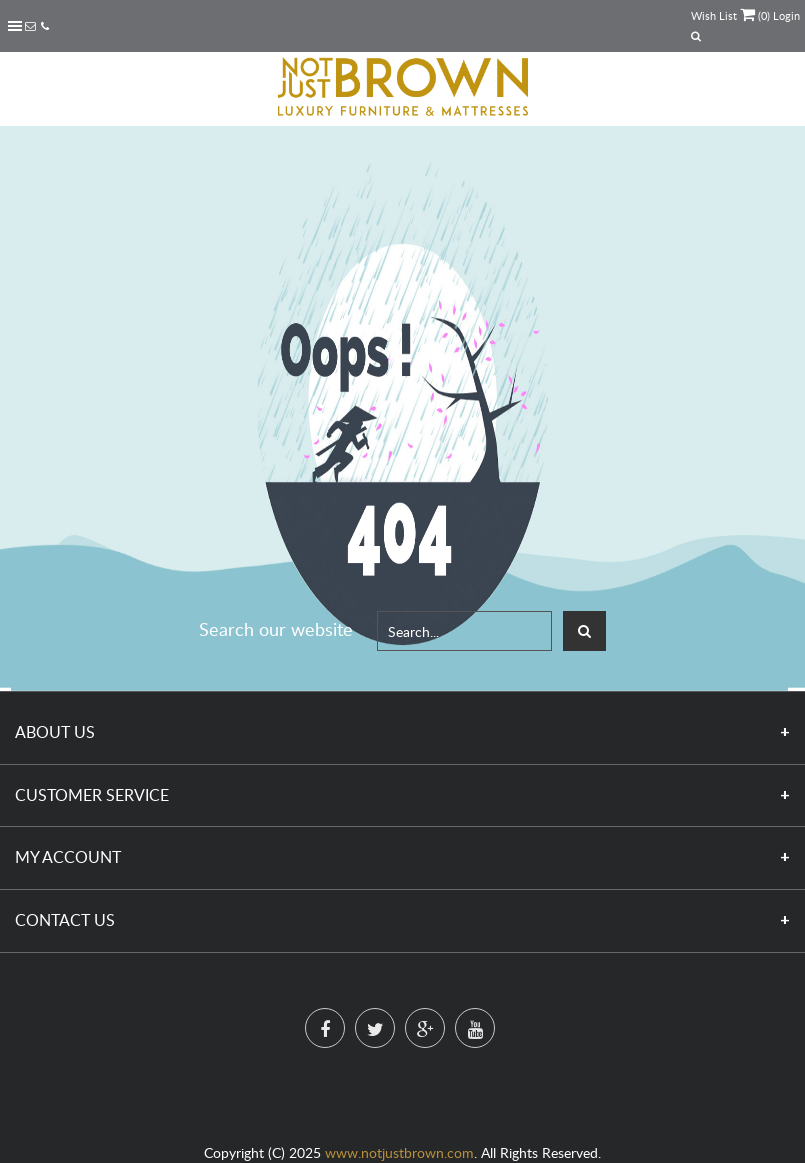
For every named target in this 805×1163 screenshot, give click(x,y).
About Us (55, 732)
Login (786, 16)
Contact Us (65, 920)
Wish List (714, 16)
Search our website (276, 629)
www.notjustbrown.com (399, 1152)
